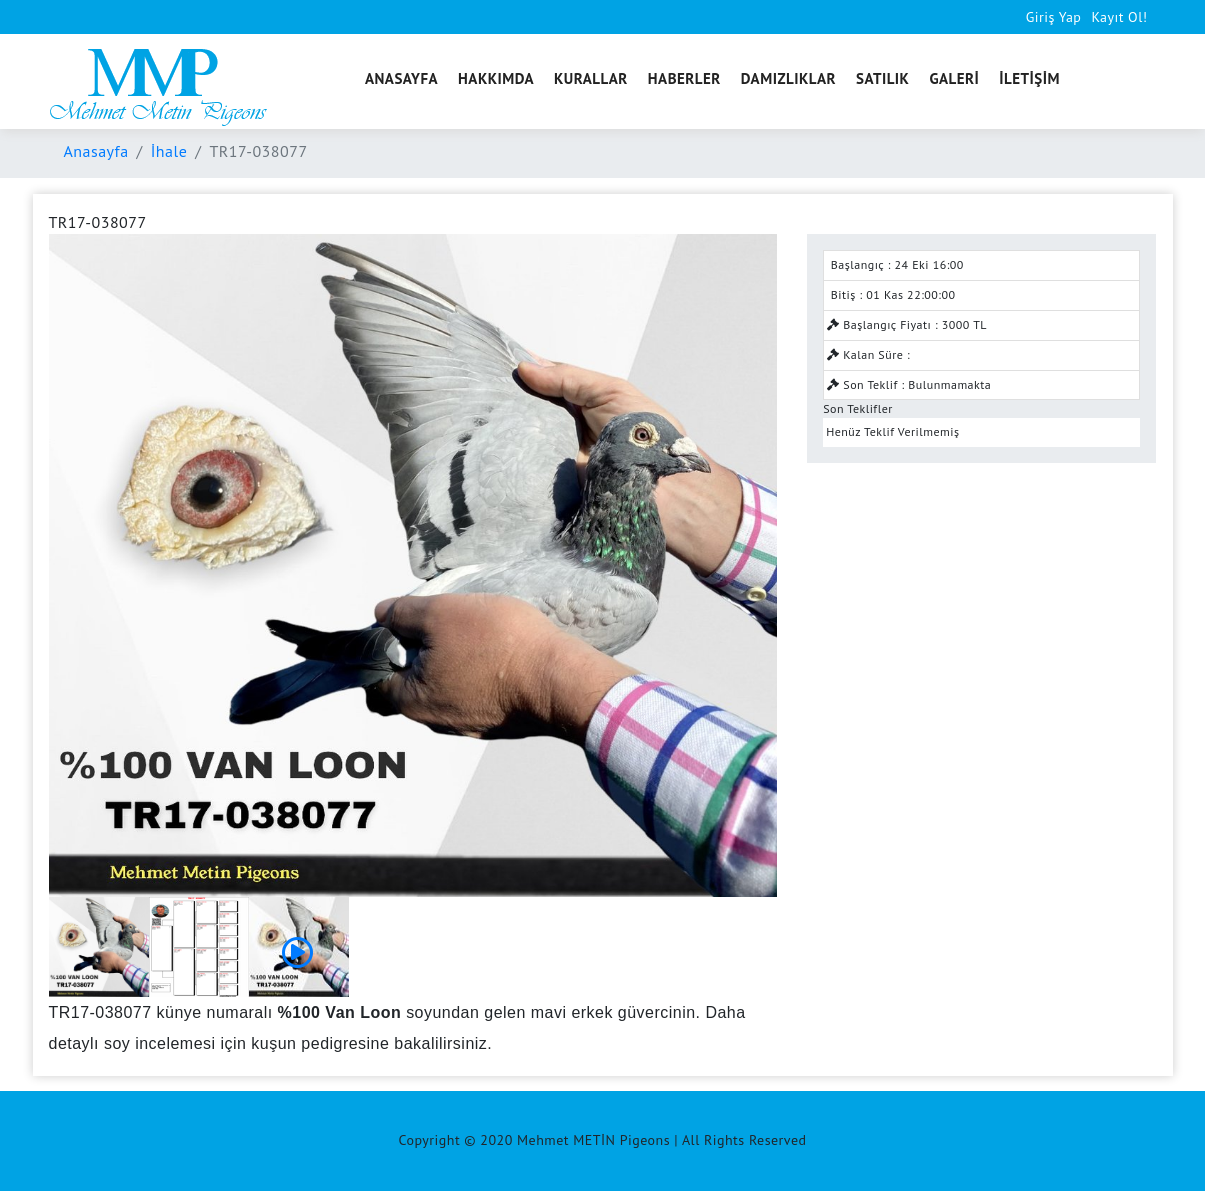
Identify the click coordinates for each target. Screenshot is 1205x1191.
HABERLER (684, 78)
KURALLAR (591, 78)
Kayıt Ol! (1119, 17)
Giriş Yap (1054, 17)
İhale (169, 151)
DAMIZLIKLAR (788, 78)
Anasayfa (96, 151)
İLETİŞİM (1029, 78)
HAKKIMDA (496, 78)
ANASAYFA (401, 78)
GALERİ (954, 78)
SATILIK (882, 78)
